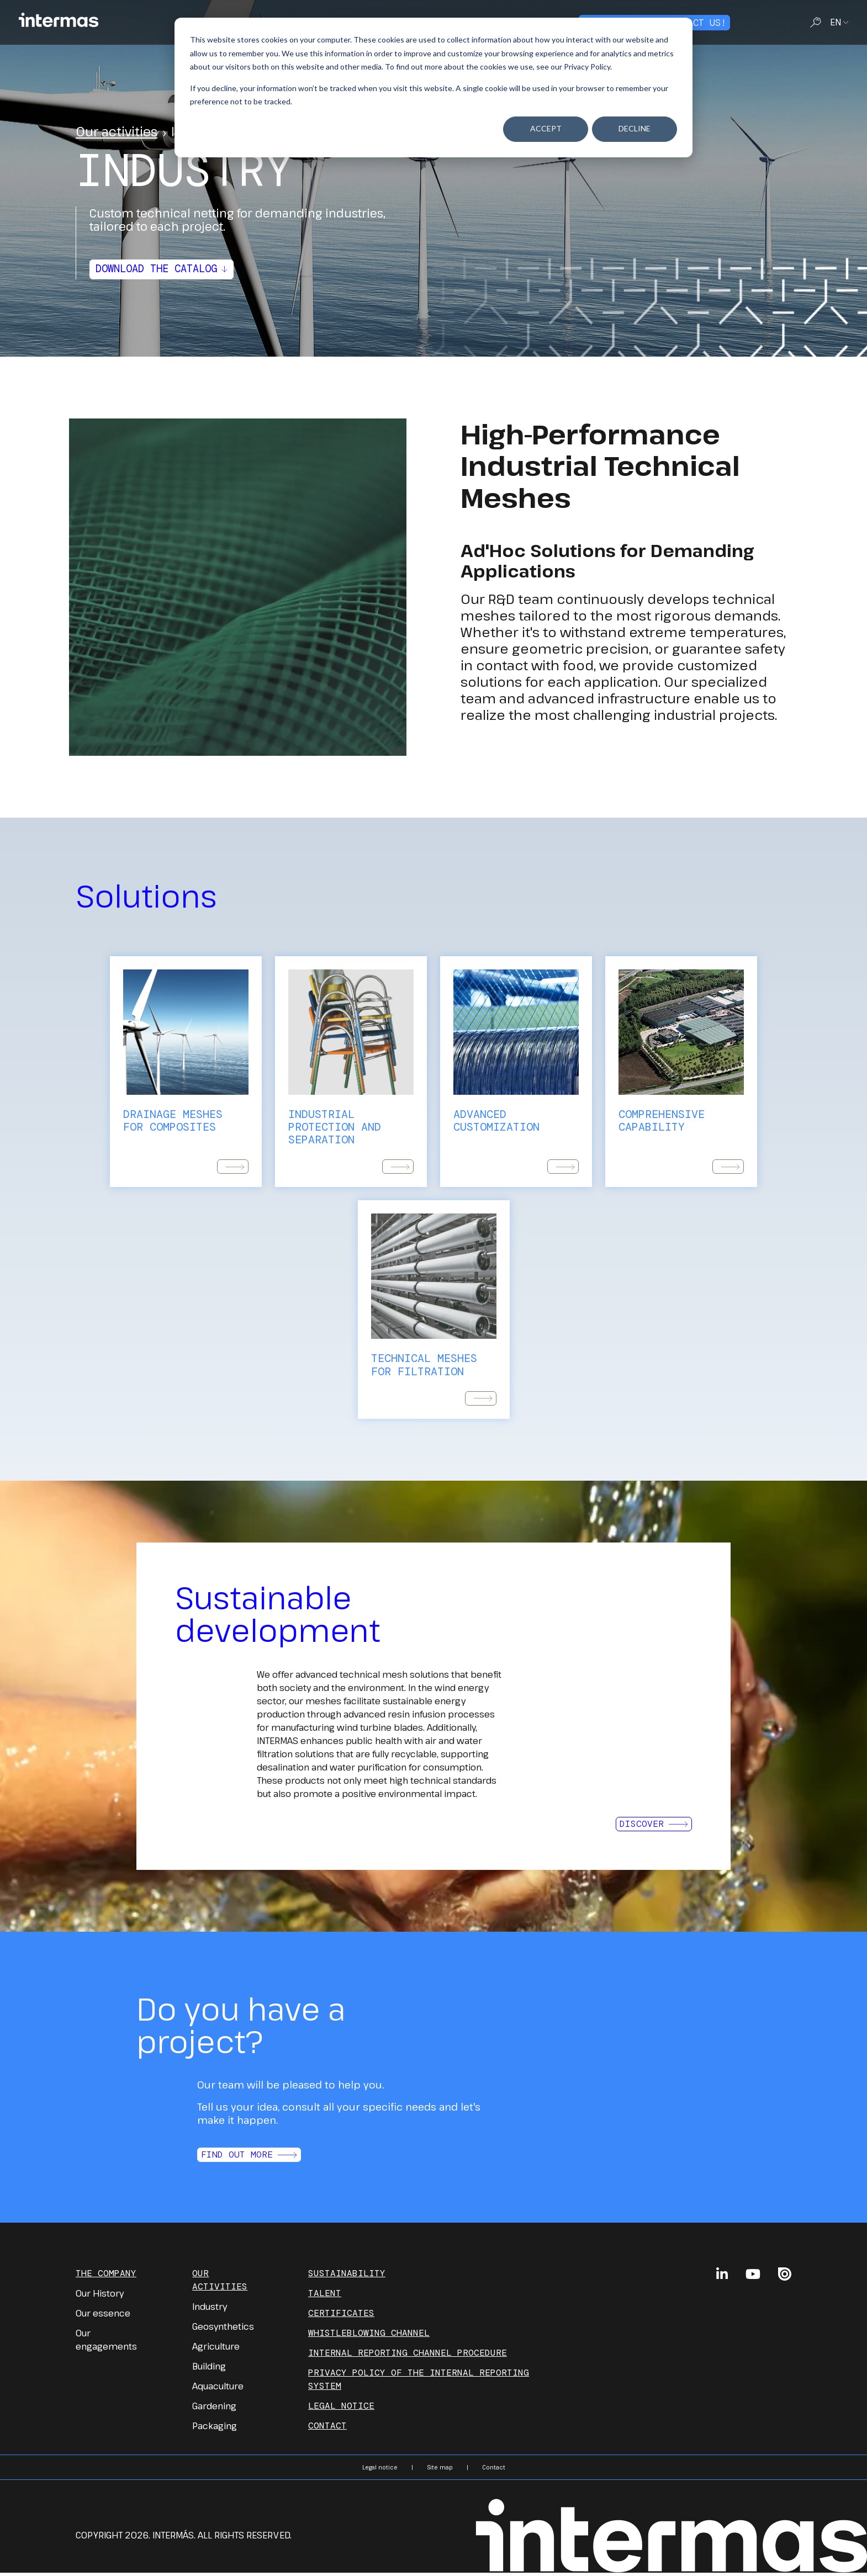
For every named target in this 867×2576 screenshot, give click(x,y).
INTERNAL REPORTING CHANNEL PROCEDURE (407, 2356)
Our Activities (219, 2283)
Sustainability (346, 2276)
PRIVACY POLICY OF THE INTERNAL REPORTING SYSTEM (418, 2382)
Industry (209, 2310)
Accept (546, 128)
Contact (327, 2429)
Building (209, 2369)
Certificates (341, 2316)
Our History (100, 2297)
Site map (440, 2470)
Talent (324, 2296)
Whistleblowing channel (369, 2336)
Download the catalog (167, 269)
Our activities (116, 131)
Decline (634, 128)
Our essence (103, 2316)
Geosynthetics (223, 2330)
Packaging (214, 2429)
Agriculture (216, 2350)
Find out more (249, 2158)
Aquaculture (218, 2389)
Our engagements (106, 2343)
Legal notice (341, 2409)
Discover (654, 1826)
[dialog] (433, 87)
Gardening (214, 2409)
